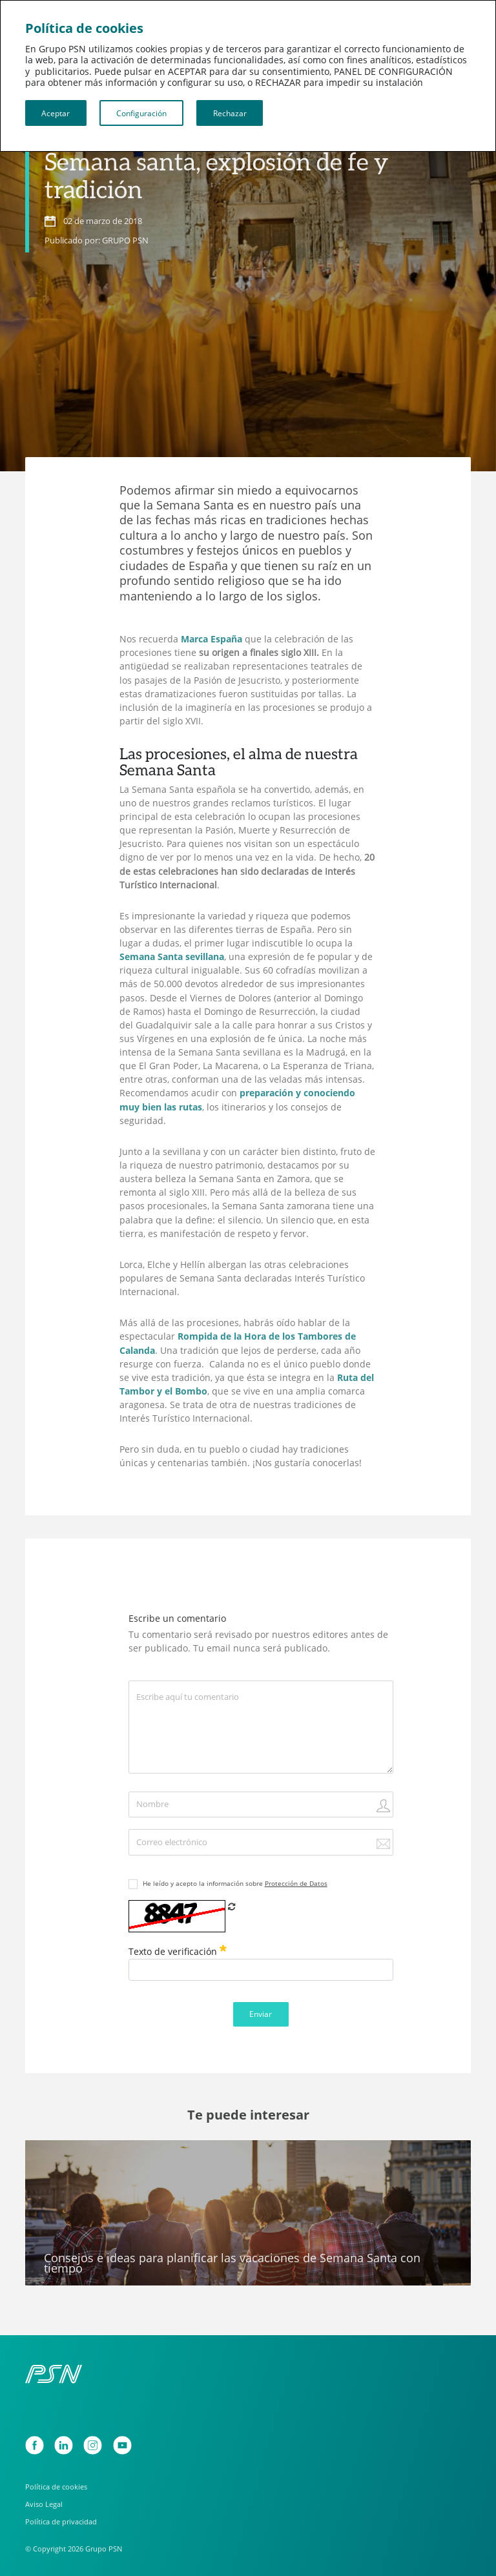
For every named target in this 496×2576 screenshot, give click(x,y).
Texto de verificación (178, 1951)
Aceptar (55, 113)
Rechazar (230, 113)
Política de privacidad (61, 2521)
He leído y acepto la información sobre (235, 1883)
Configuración (141, 113)
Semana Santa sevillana (171, 957)
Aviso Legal (44, 2504)
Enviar (260, 2014)
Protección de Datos (296, 1883)
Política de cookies (56, 2486)
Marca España (211, 639)
